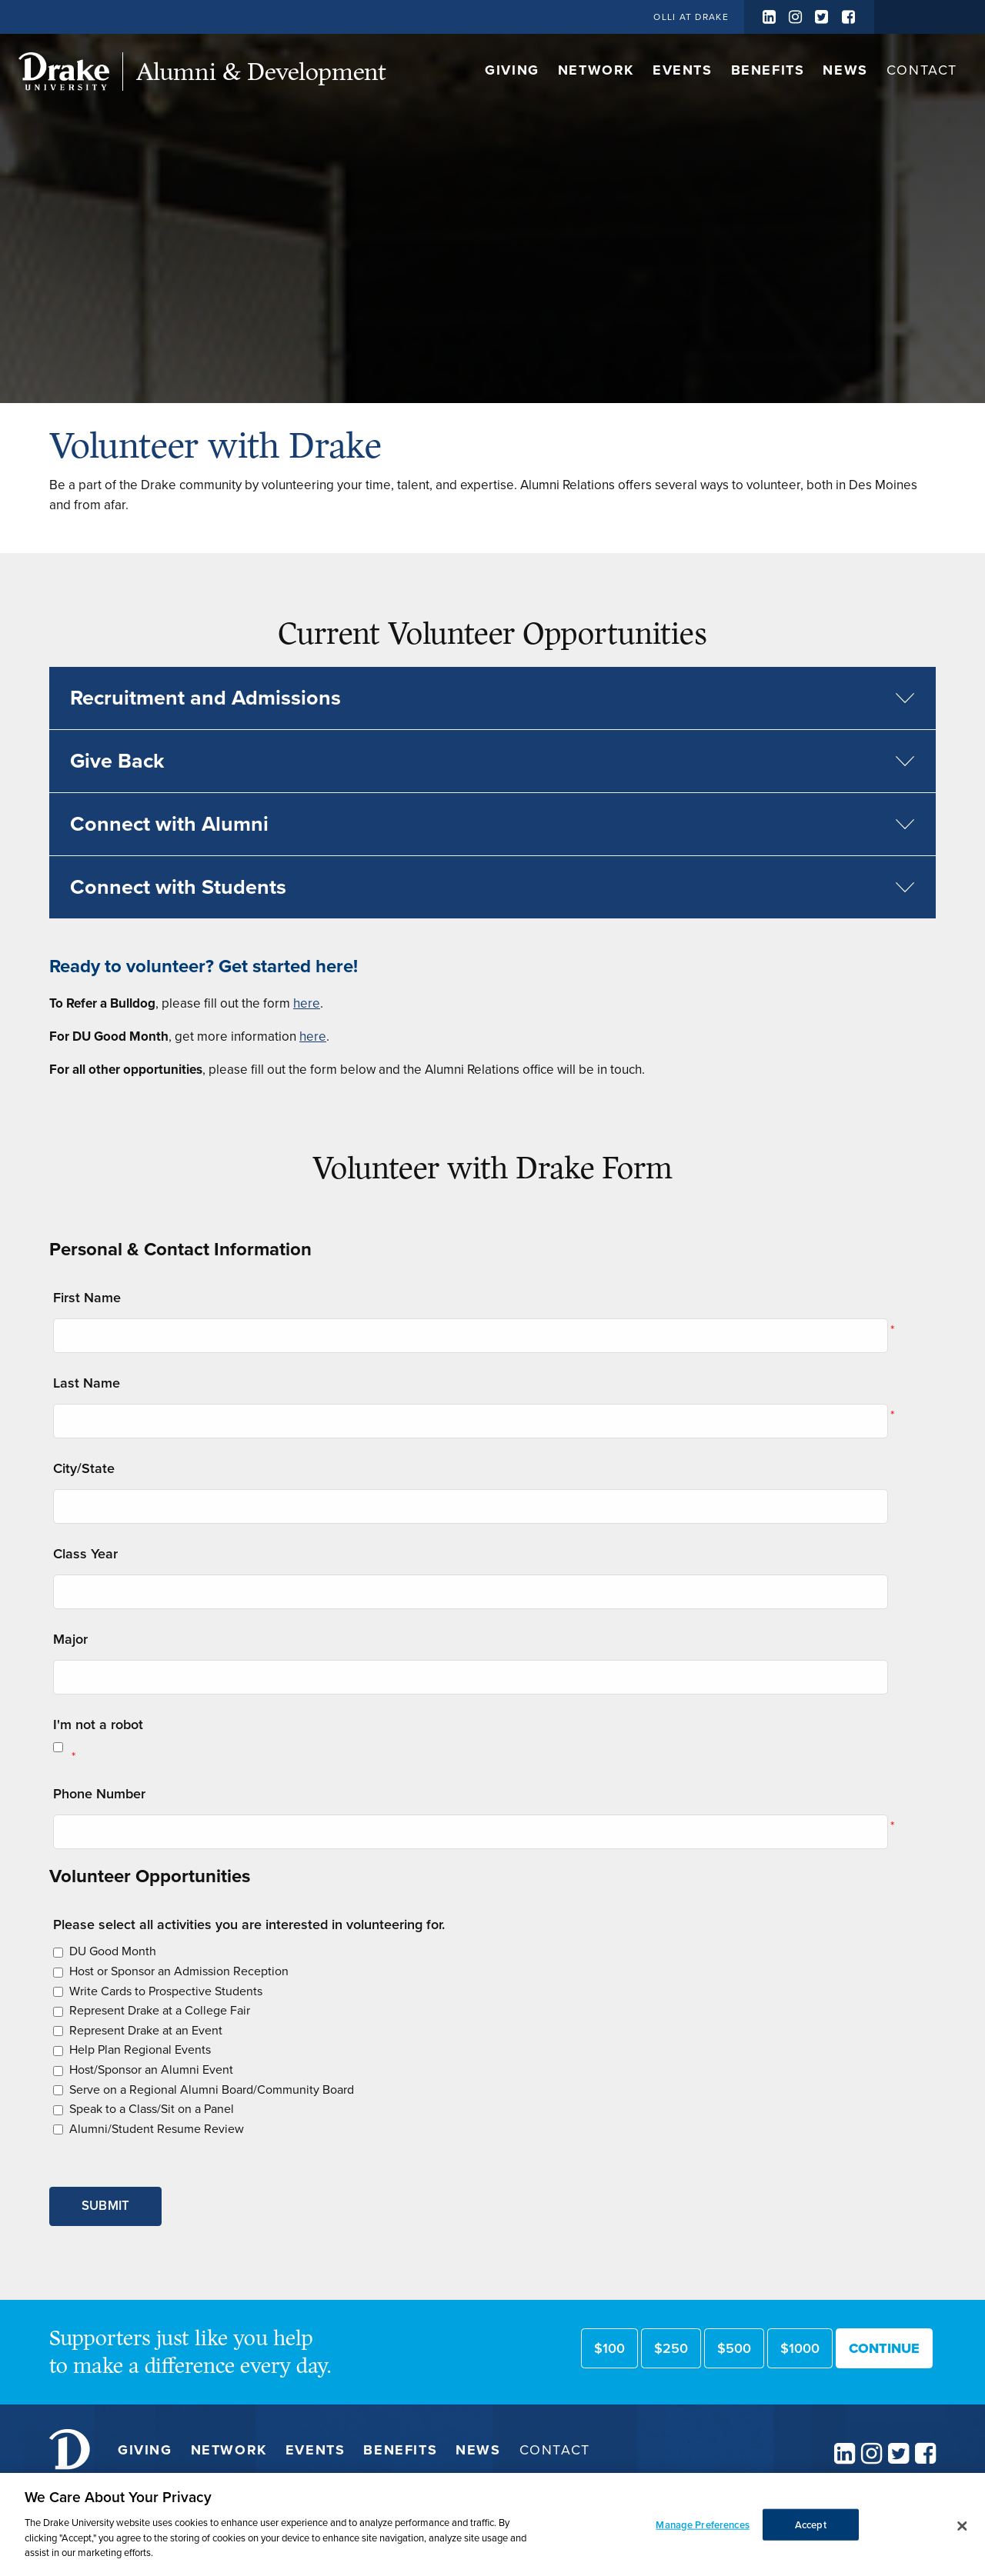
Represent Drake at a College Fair (159, 2010)
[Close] (962, 2549)
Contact (921, 70)
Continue (884, 2348)
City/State (84, 1468)
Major (70, 1639)
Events (683, 70)
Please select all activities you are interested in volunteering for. (249, 1924)
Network (596, 70)
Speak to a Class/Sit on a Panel (151, 2109)
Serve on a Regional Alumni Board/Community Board (211, 2089)
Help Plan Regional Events (140, 2049)
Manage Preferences (702, 2547)
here (306, 1003)
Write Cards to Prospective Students (165, 1991)
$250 (671, 2348)
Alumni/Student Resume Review (156, 2129)
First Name (87, 1298)
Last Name (86, 1383)
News (845, 70)
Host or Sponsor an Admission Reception (179, 1971)
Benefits (768, 70)
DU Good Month (112, 1951)
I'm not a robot (98, 1725)
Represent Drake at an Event (145, 2030)
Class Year (85, 1554)
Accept (810, 2547)
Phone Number (99, 1794)
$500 (734, 2348)
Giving (512, 70)
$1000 (800, 2348)
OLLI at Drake (691, 17)
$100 (609, 2348)
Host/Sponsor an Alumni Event (151, 2069)
